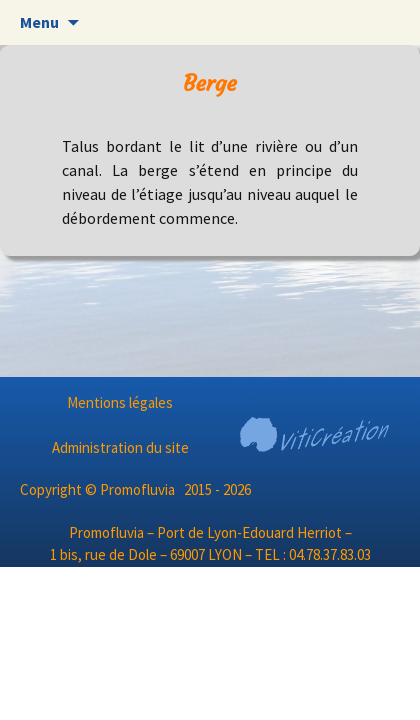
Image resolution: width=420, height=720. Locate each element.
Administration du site (120, 447)
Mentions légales (120, 402)
